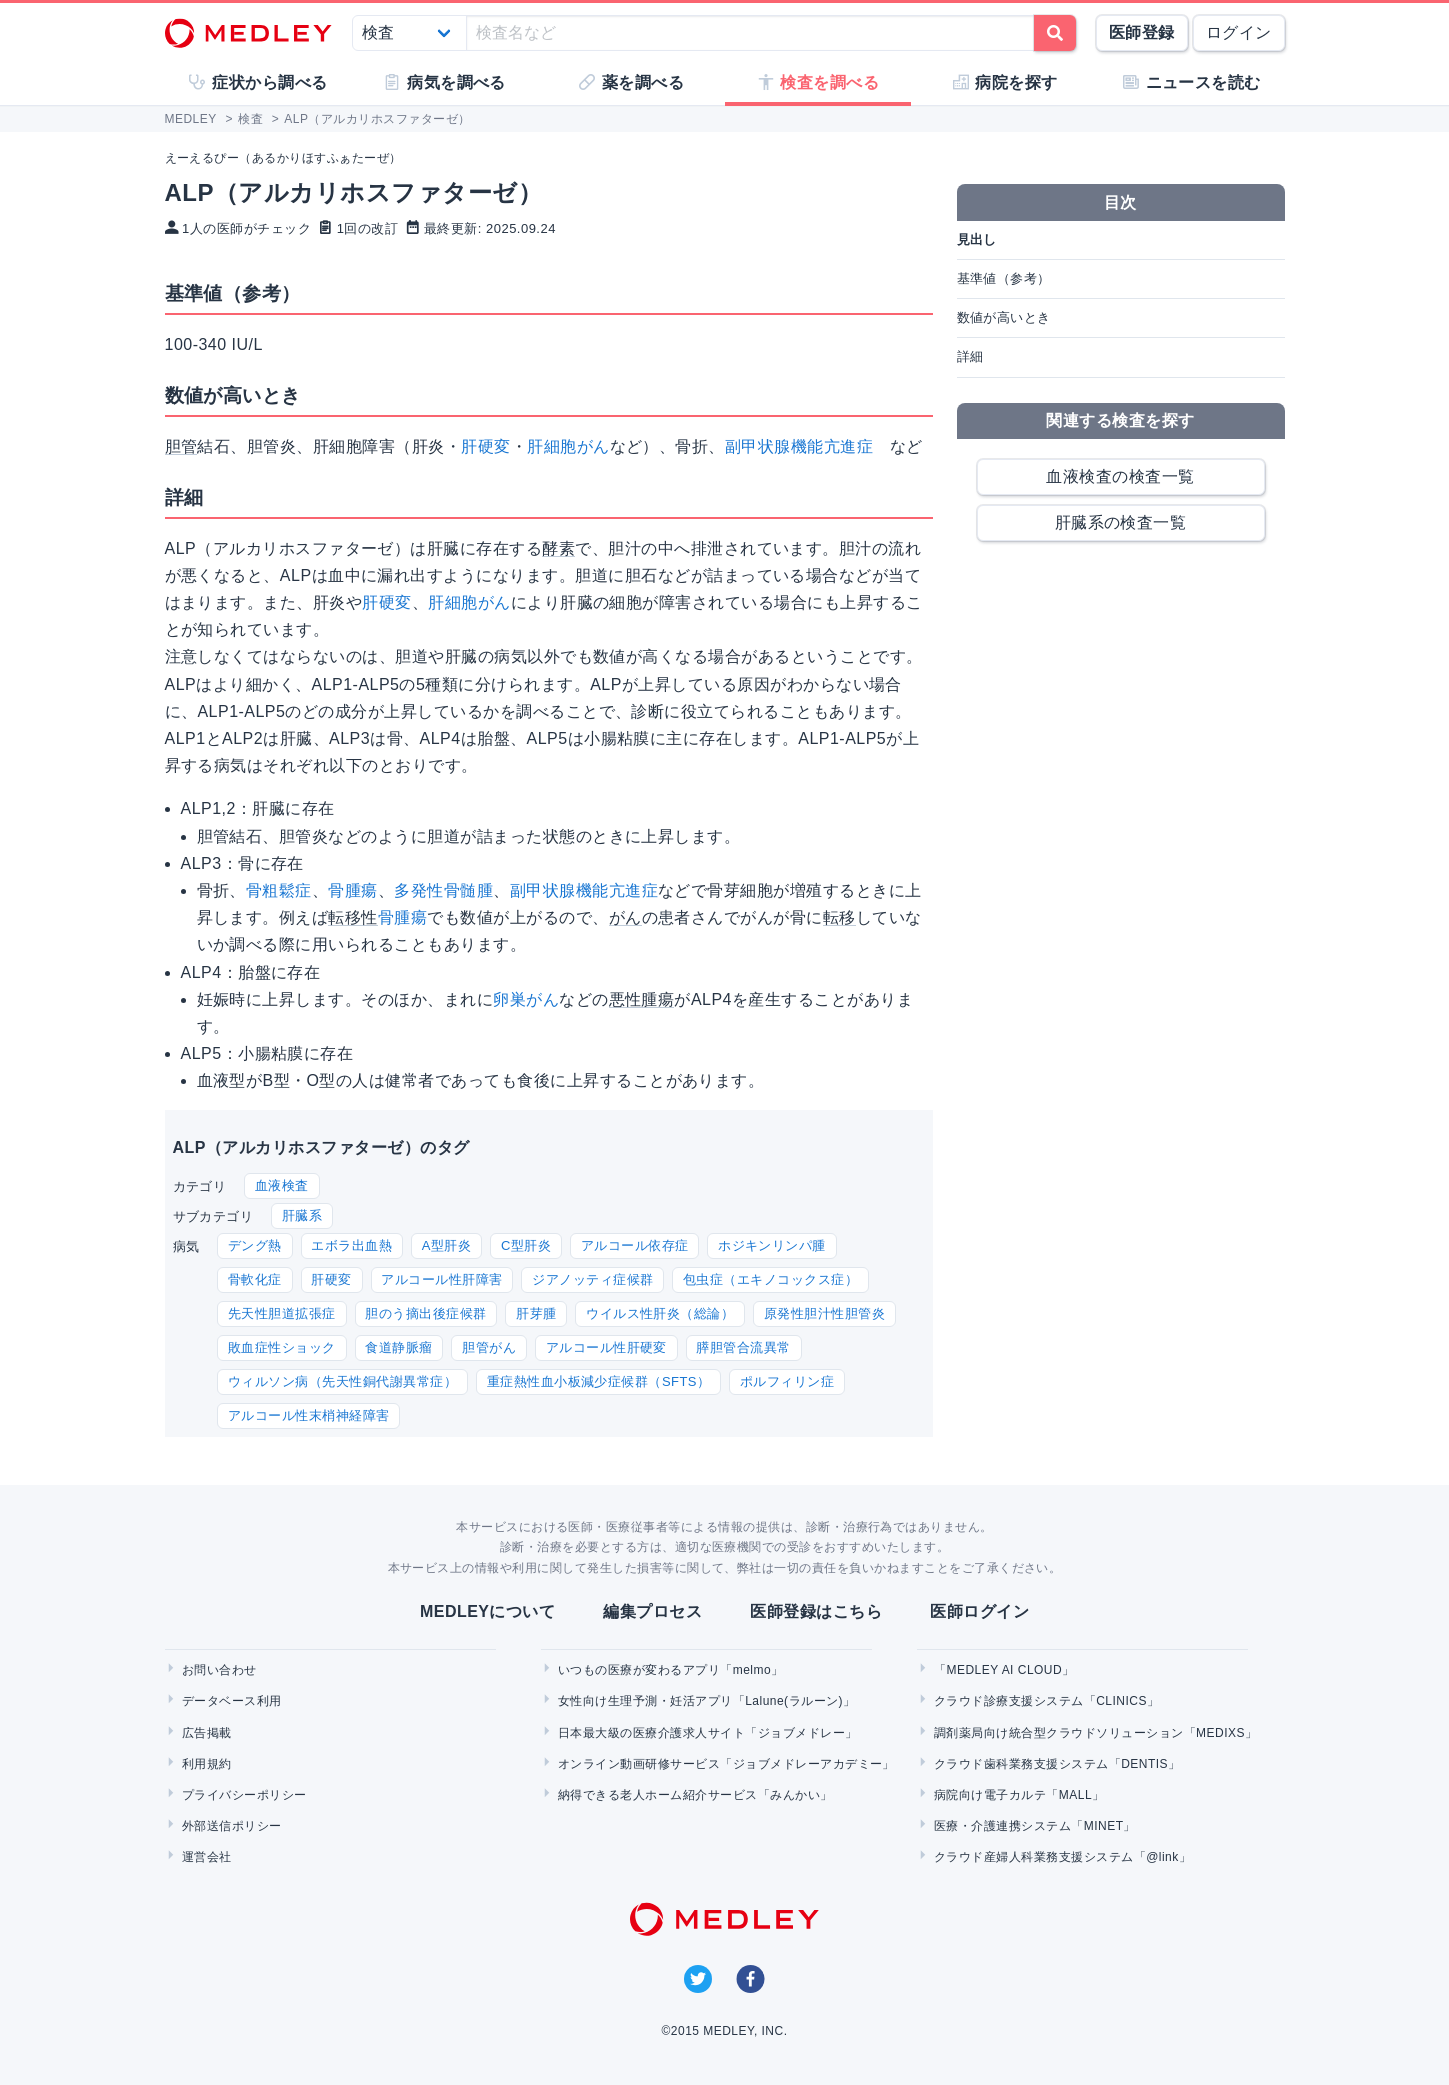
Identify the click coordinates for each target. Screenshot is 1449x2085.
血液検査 (282, 1185)
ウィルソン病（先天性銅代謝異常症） (342, 1381)
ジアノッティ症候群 (592, 1279)
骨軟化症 (255, 1279)
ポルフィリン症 (787, 1381)
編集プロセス (652, 1611)
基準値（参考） (1004, 278)
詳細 (970, 356)
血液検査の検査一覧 (1120, 476)
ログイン (1239, 32)
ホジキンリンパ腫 (772, 1245)
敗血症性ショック (282, 1347)
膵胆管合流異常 (743, 1347)
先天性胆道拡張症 (282, 1313)
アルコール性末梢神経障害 (309, 1415)
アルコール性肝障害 (441, 1279)
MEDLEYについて (487, 1611)
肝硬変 (485, 446)
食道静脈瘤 (398, 1347)
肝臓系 (302, 1215)
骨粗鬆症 (279, 890)
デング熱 (255, 1245)
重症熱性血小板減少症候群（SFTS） (599, 1381)
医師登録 (1142, 32)
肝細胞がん (568, 446)
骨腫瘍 (352, 890)
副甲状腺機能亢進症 (799, 446)
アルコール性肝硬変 (606, 1347)
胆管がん (489, 1347)
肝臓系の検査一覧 (1121, 522)
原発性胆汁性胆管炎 (824, 1313)
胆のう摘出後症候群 (425, 1313)
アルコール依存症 (635, 1245)
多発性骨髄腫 (443, 890)
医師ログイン (979, 1611)
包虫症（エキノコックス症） (770, 1279)
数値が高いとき (1004, 317)
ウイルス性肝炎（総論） (660, 1313)
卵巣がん (526, 999)
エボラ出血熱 (351, 1245)
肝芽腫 (536, 1313)
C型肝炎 (526, 1245)
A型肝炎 (447, 1245)
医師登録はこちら (816, 1611)
